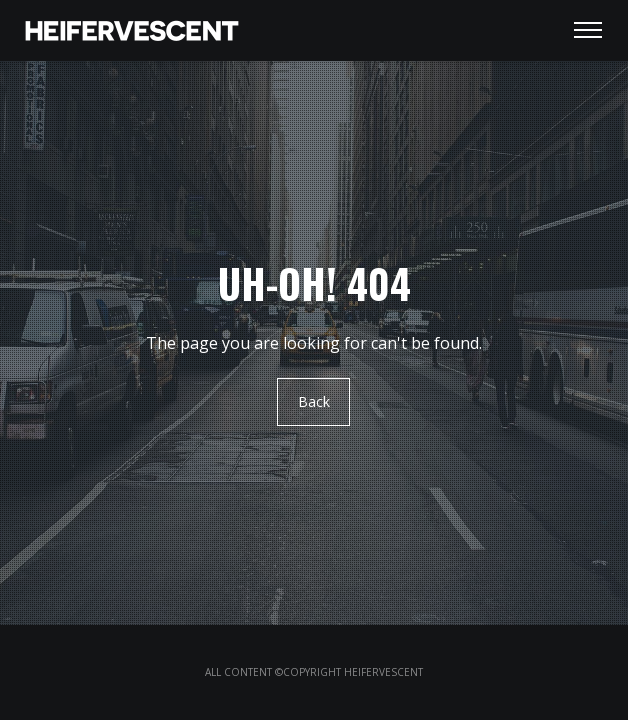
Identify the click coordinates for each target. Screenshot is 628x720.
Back (314, 402)
